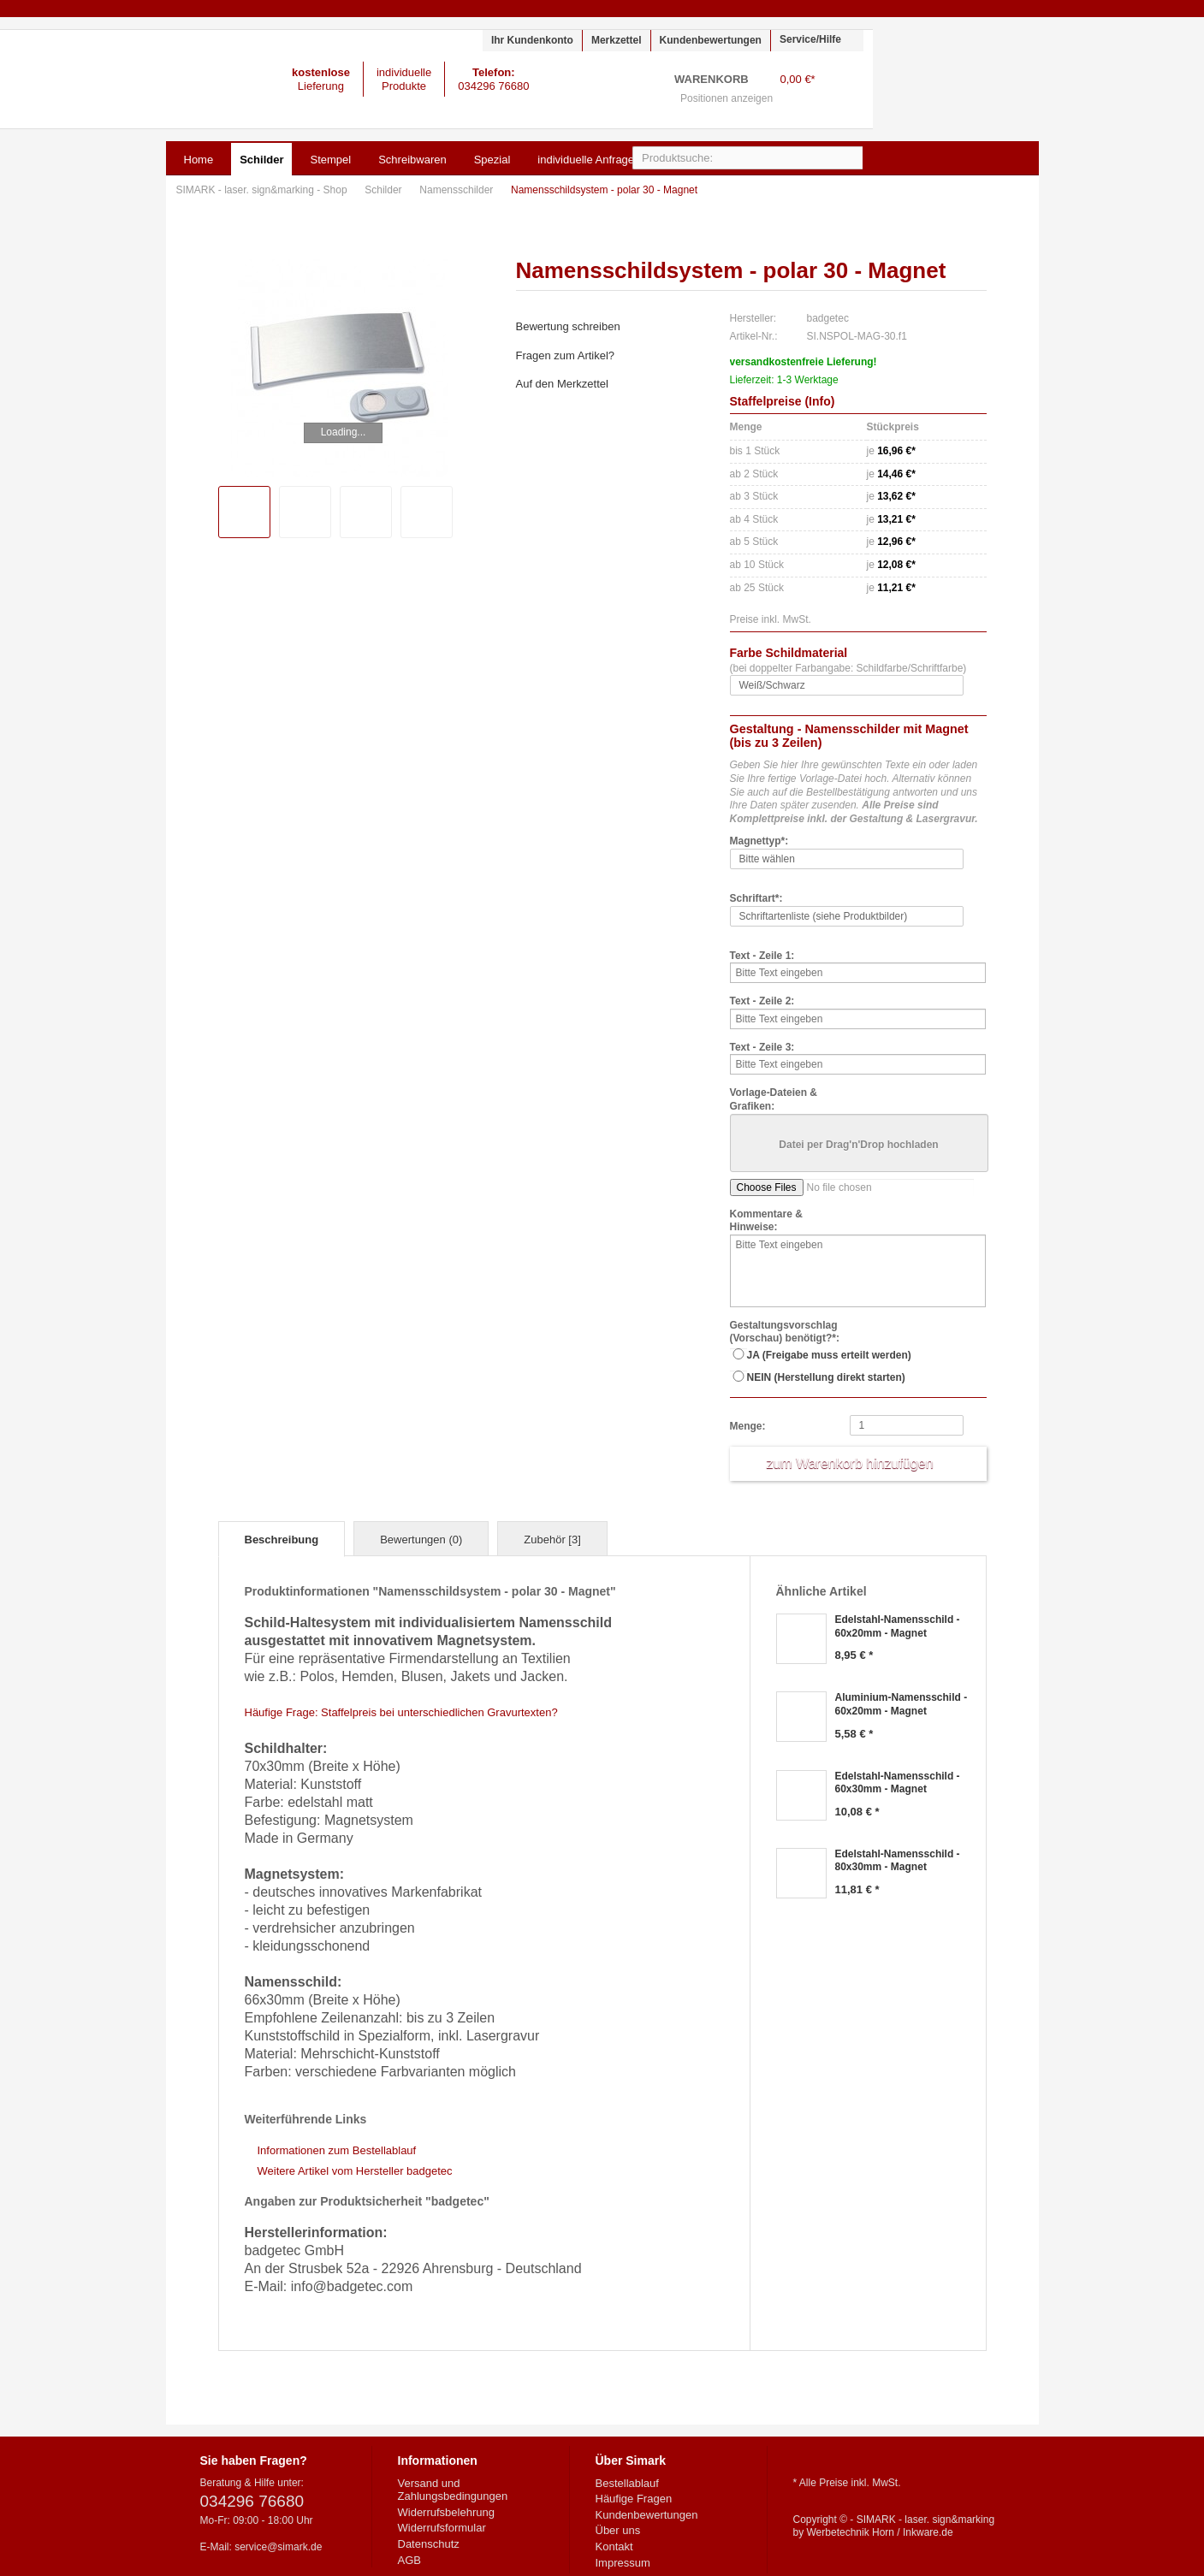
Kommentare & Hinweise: (766, 1221)
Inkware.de (928, 2532)
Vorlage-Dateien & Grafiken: (773, 1099)
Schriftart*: (756, 898)
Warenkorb (841, 90)
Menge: (748, 1426)
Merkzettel (616, 40)
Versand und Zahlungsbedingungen (453, 2490)
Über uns (618, 2530)
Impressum (623, 2562)
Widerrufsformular (442, 2527)
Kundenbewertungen (711, 40)
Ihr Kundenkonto (532, 40)
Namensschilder (457, 190)
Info (820, 401)
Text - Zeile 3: (762, 1047)
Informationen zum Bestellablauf (337, 2150)
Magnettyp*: (759, 841)
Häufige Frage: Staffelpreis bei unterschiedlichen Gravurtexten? (401, 1712)
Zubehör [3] (552, 1539)
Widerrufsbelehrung (446, 2512)
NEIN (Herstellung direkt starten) (826, 1377)
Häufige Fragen (634, 2498)
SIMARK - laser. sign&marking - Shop (112, 79)
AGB (409, 2560)
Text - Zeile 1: (762, 956)
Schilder (385, 190)
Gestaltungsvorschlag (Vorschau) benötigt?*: (784, 1332)
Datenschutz (429, 2544)
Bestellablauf (627, 2483)
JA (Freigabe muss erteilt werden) (829, 1355)
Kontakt (614, 2546)
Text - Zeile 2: (762, 1001)
